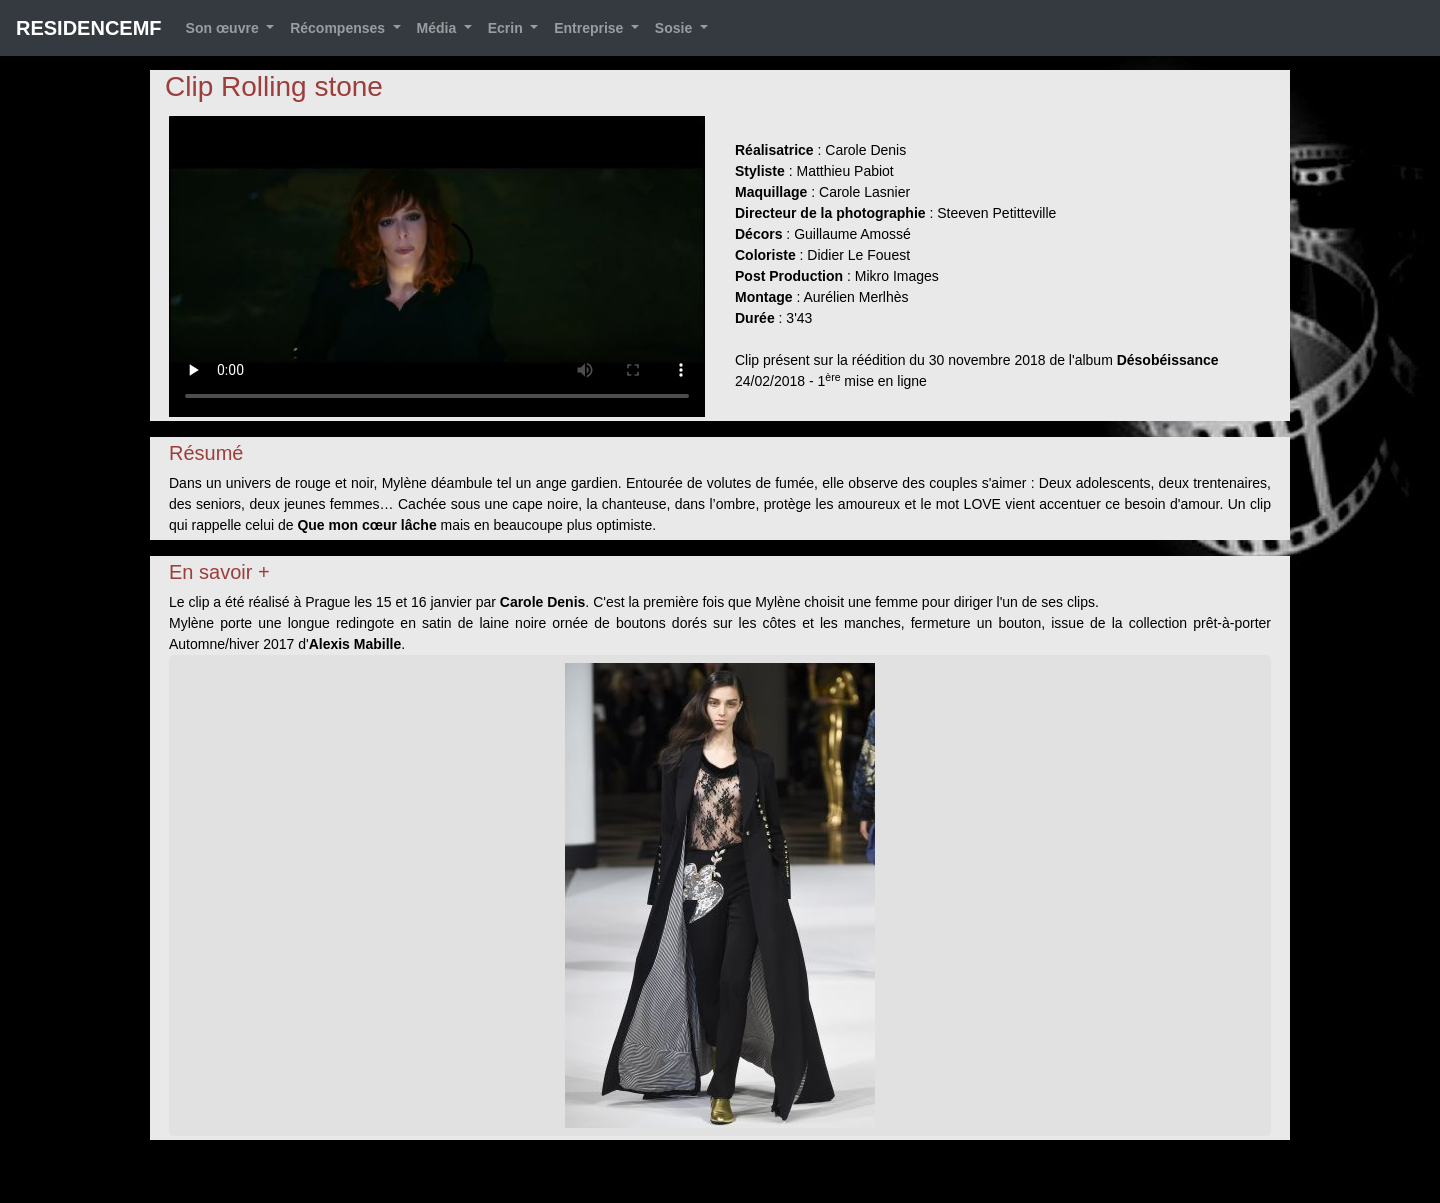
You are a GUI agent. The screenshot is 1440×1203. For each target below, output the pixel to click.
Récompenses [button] (339, 28)
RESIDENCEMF (89, 28)
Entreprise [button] (590, 28)
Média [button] (439, 28)
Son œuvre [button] (224, 28)
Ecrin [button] (507, 28)
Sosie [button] (675, 28)
